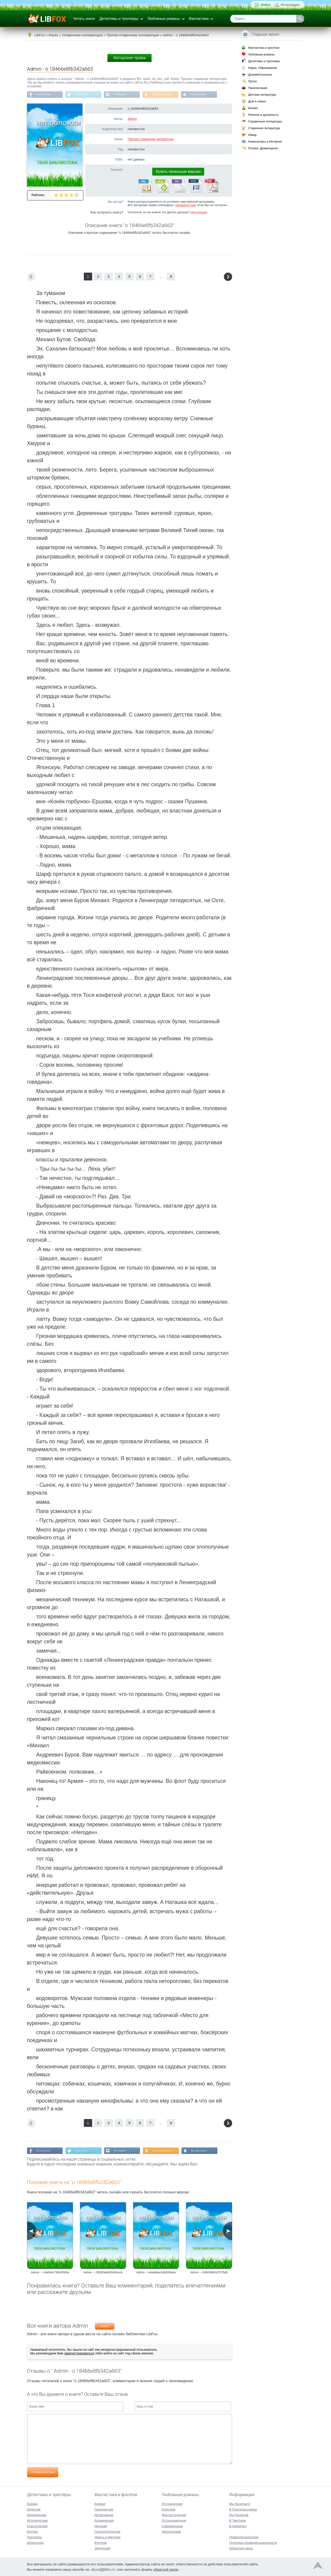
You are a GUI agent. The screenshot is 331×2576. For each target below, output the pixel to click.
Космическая (104, 2520)
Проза (252, 81)
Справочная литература (265, 121)
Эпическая (102, 2548)
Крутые (32, 2531)
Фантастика (199, 19)
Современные (172, 2526)
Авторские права (129, 57)
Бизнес (253, 108)
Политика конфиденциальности (253, 2543)
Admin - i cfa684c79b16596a (50, 2274)
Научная (100, 2526)
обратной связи (165, 2569)
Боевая (99, 2504)
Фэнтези (100, 2543)
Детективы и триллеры (119, 19)
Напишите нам (185, 206)
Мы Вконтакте (210, 95)
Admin (132, 120)
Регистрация (290, 4)
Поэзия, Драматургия (263, 148)
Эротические (171, 2531)
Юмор (252, 135)
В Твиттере (85, 95)
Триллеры (34, 2537)
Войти (265, 4)
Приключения (257, 88)
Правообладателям (243, 2537)
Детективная (103, 2515)
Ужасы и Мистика (107, 2537)
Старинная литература (264, 128)
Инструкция (199, 213)
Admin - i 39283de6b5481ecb (103, 2274)
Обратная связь (241, 2548)
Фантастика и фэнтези (263, 47)
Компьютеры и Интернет (265, 141)
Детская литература (262, 94)
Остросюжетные (174, 2520)
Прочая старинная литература (150, 140)
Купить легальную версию (178, 172)
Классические (37, 2526)
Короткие (168, 2509)
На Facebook (45, 95)
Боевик (32, 2504)
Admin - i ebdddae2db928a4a (156, 2274)
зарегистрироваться (79, 2355)
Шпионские (35, 2543)
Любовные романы (163, 19)
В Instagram (126, 95)
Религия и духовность (263, 114)
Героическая (103, 2509)
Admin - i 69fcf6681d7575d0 (209, 2274)
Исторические (37, 2520)
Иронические (37, 2515)
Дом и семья (257, 101)
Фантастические (174, 2515)
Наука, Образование (262, 68)
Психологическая (107, 2531)
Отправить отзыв (43, 2473)
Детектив (34, 2509)
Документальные (260, 74)
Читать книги (84, 19)
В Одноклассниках (172, 95)
